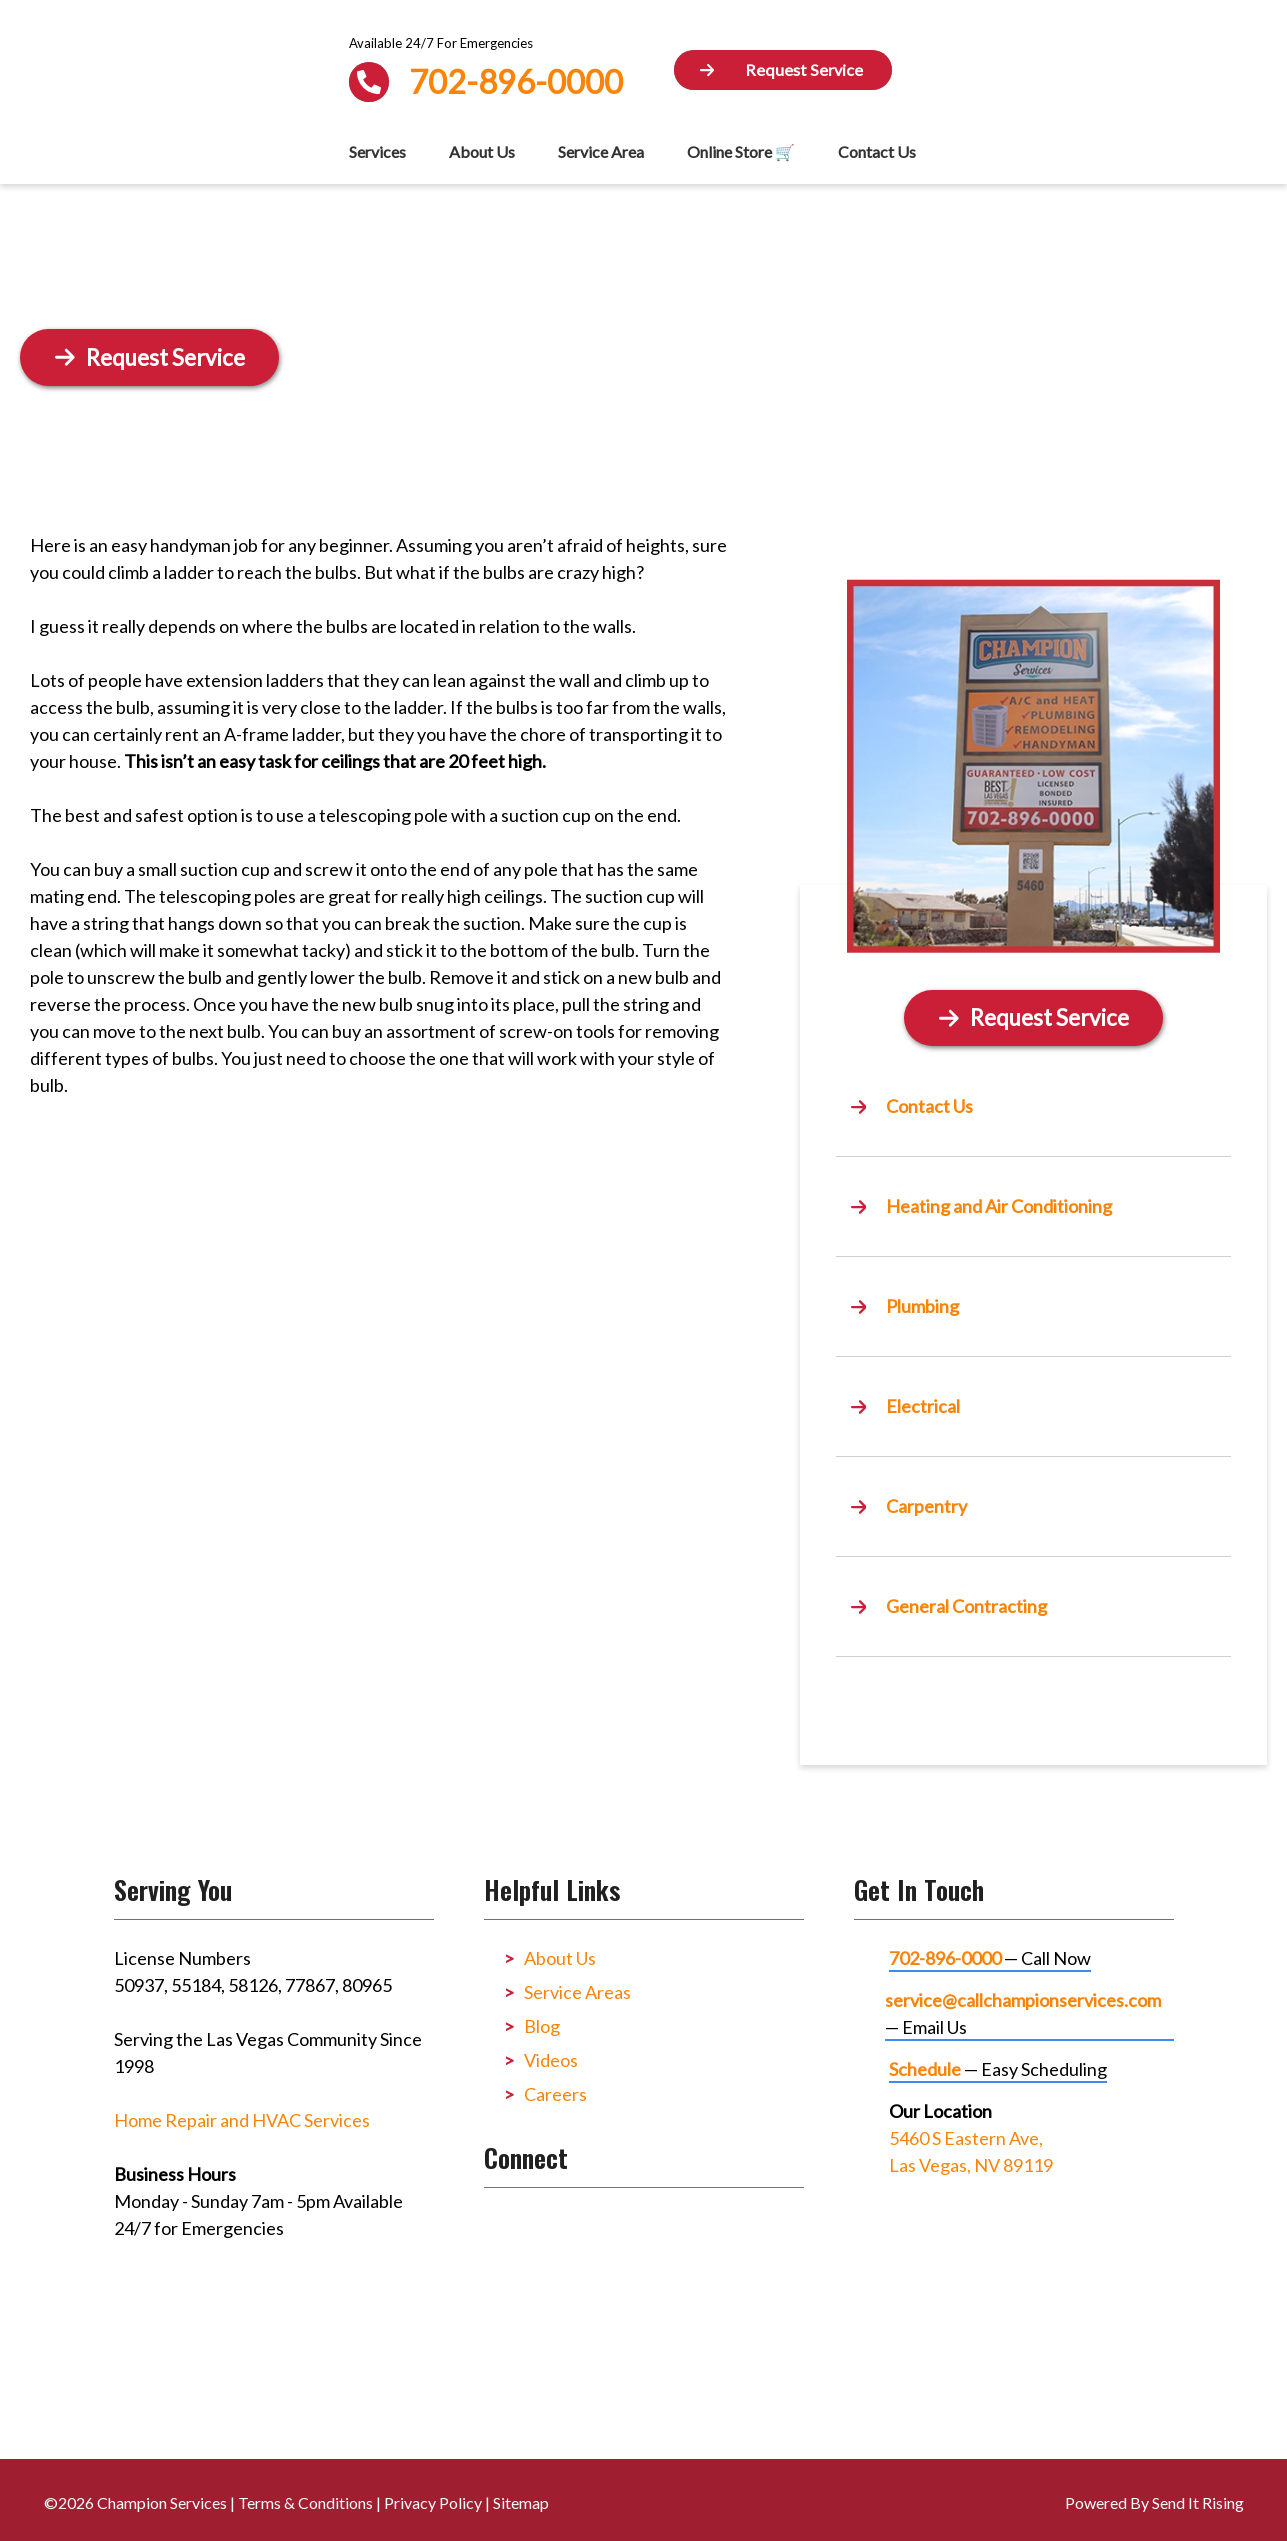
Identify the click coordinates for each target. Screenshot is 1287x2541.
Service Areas (577, 1992)
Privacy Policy (433, 2502)
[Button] (783, 70)
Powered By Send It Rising (1154, 2502)
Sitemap (521, 2502)
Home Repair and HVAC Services (242, 2120)
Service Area (601, 151)
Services (377, 151)
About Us (482, 151)
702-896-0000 (945, 1958)
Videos (551, 2060)
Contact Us (877, 151)
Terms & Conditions (305, 2502)
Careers (555, 2094)
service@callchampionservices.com (1023, 2000)
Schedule (925, 2069)
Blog (542, 2026)
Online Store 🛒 (741, 151)
